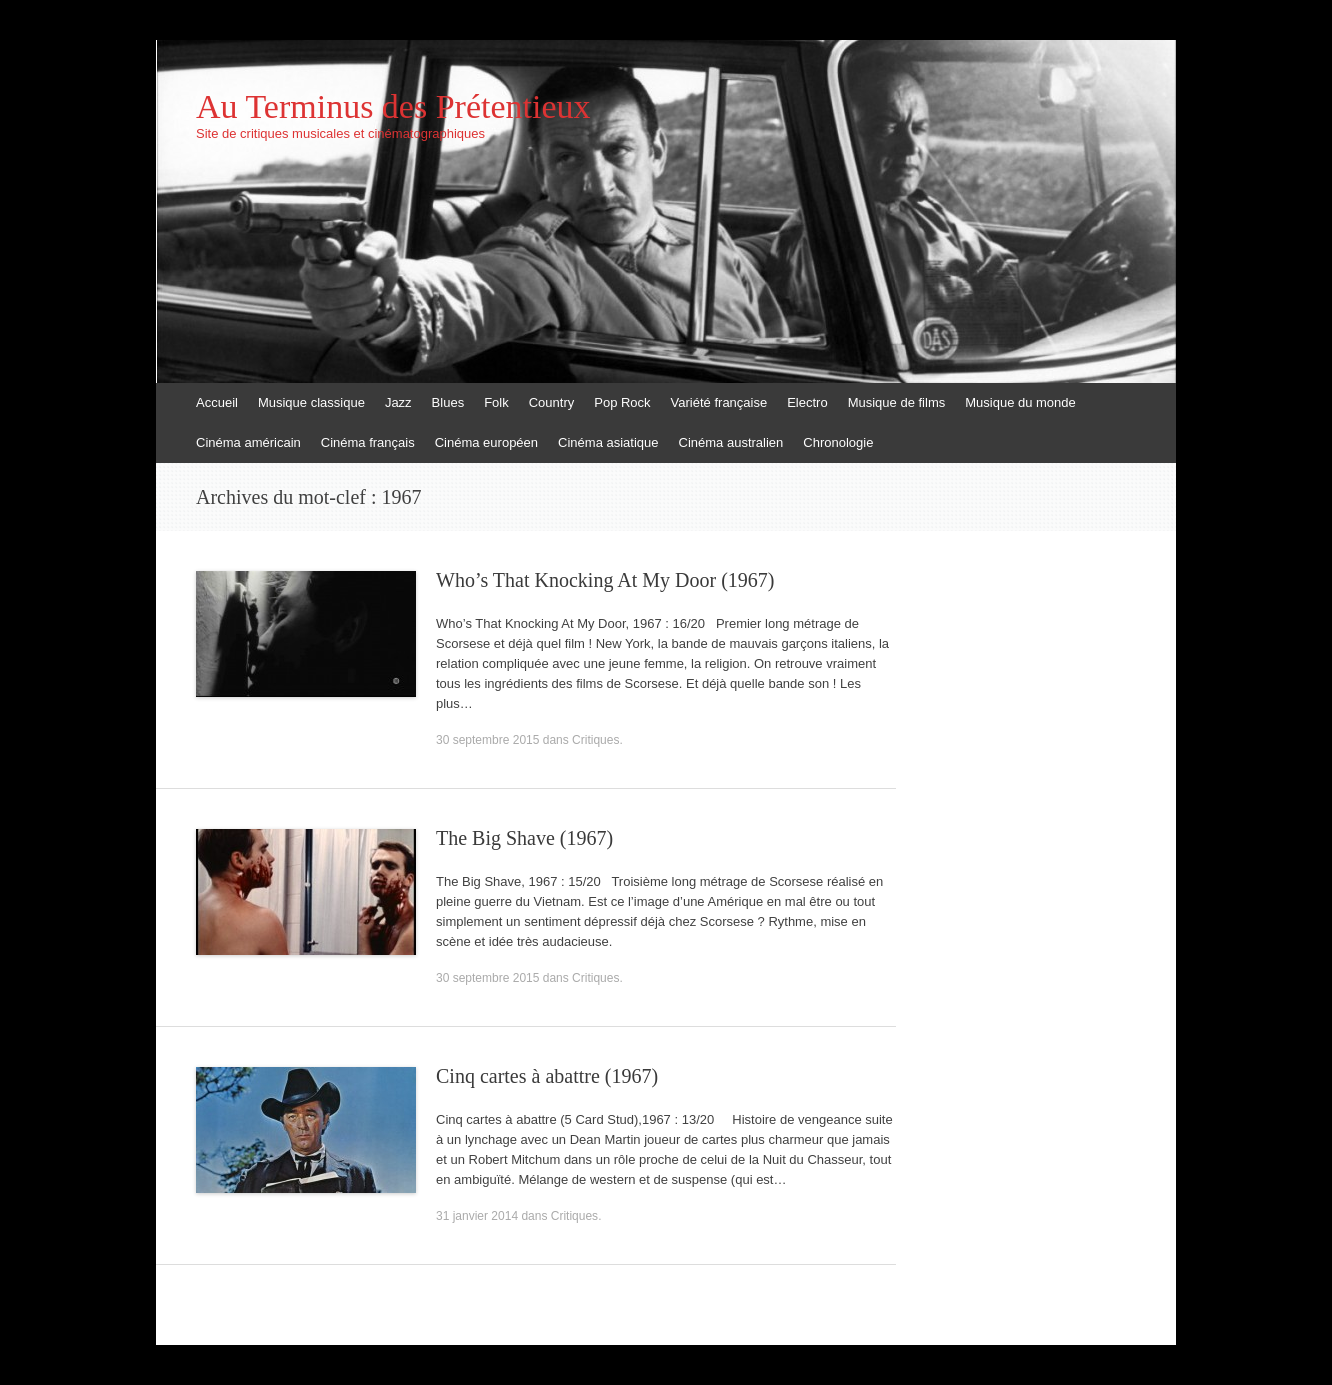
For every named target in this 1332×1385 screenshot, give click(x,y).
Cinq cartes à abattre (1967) (547, 1076)
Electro (807, 402)
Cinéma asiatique (608, 442)
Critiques (595, 740)
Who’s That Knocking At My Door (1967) (605, 580)
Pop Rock (622, 402)
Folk (496, 402)
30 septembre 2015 (487, 740)
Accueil (217, 402)
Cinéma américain (248, 442)
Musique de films (897, 402)
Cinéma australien (731, 442)
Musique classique (311, 402)
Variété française (719, 402)
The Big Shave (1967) (524, 838)
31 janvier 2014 (477, 1216)
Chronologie (838, 442)
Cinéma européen (486, 442)
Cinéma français (368, 442)
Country (552, 402)
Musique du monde (1020, 402)
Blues (448, 402)
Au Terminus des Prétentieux (393, 107)
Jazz (398, 402)
